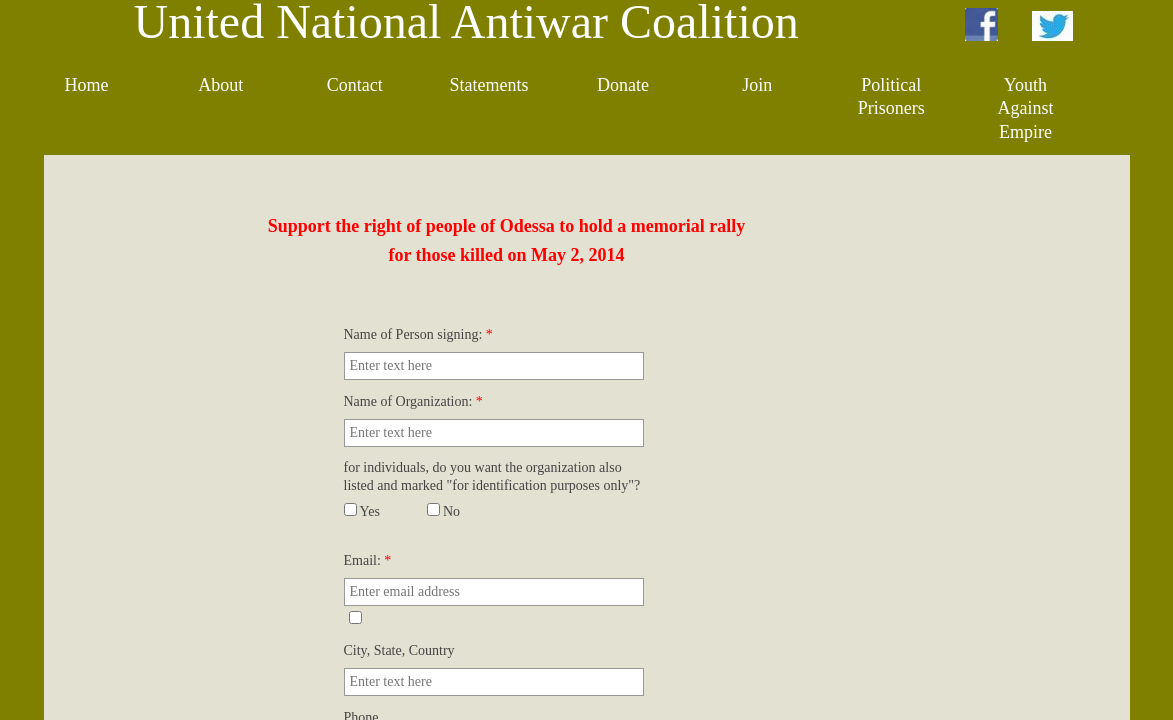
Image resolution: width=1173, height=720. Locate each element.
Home (87, 85)
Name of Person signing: (418, 334)
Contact (355, 85)
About (220, 85)
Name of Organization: (413, 401)
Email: (368, 560)
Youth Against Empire (1025, 108)
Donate (623, 85)
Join (757, 85)
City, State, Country (399, 650)
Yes (362, 511)
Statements (488, 85)
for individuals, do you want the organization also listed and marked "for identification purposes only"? (492, 476)
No (444, 511)
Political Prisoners (891, 96)
